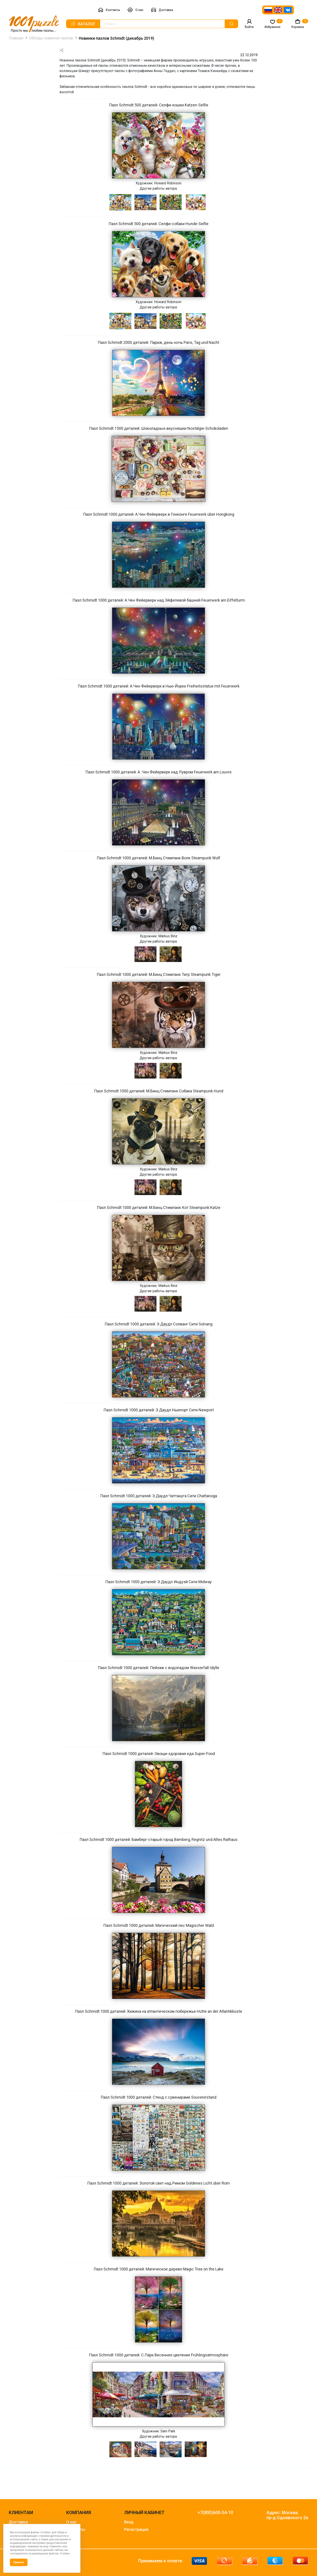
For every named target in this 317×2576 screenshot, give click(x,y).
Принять (18, 2562)
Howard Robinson (167, 183)
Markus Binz (167, 936)
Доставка (162, 10)
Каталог (83, 23)
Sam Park (167, 2431)
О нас (135, 10)
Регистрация (136, 2529)
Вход (128, 2522)
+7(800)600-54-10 (215, 2512)
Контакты (109, 10)
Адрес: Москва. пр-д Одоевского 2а (287, 2515)
